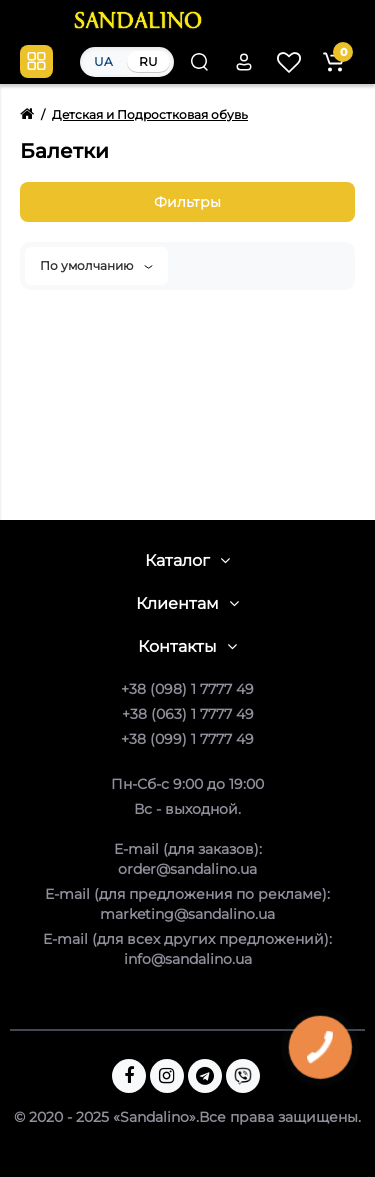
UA (103, 61)
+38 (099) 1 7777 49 (187, 739)
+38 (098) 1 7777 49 (187, 689)
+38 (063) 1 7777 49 (188, 714)
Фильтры (187, 202)
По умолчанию (96, 265)
